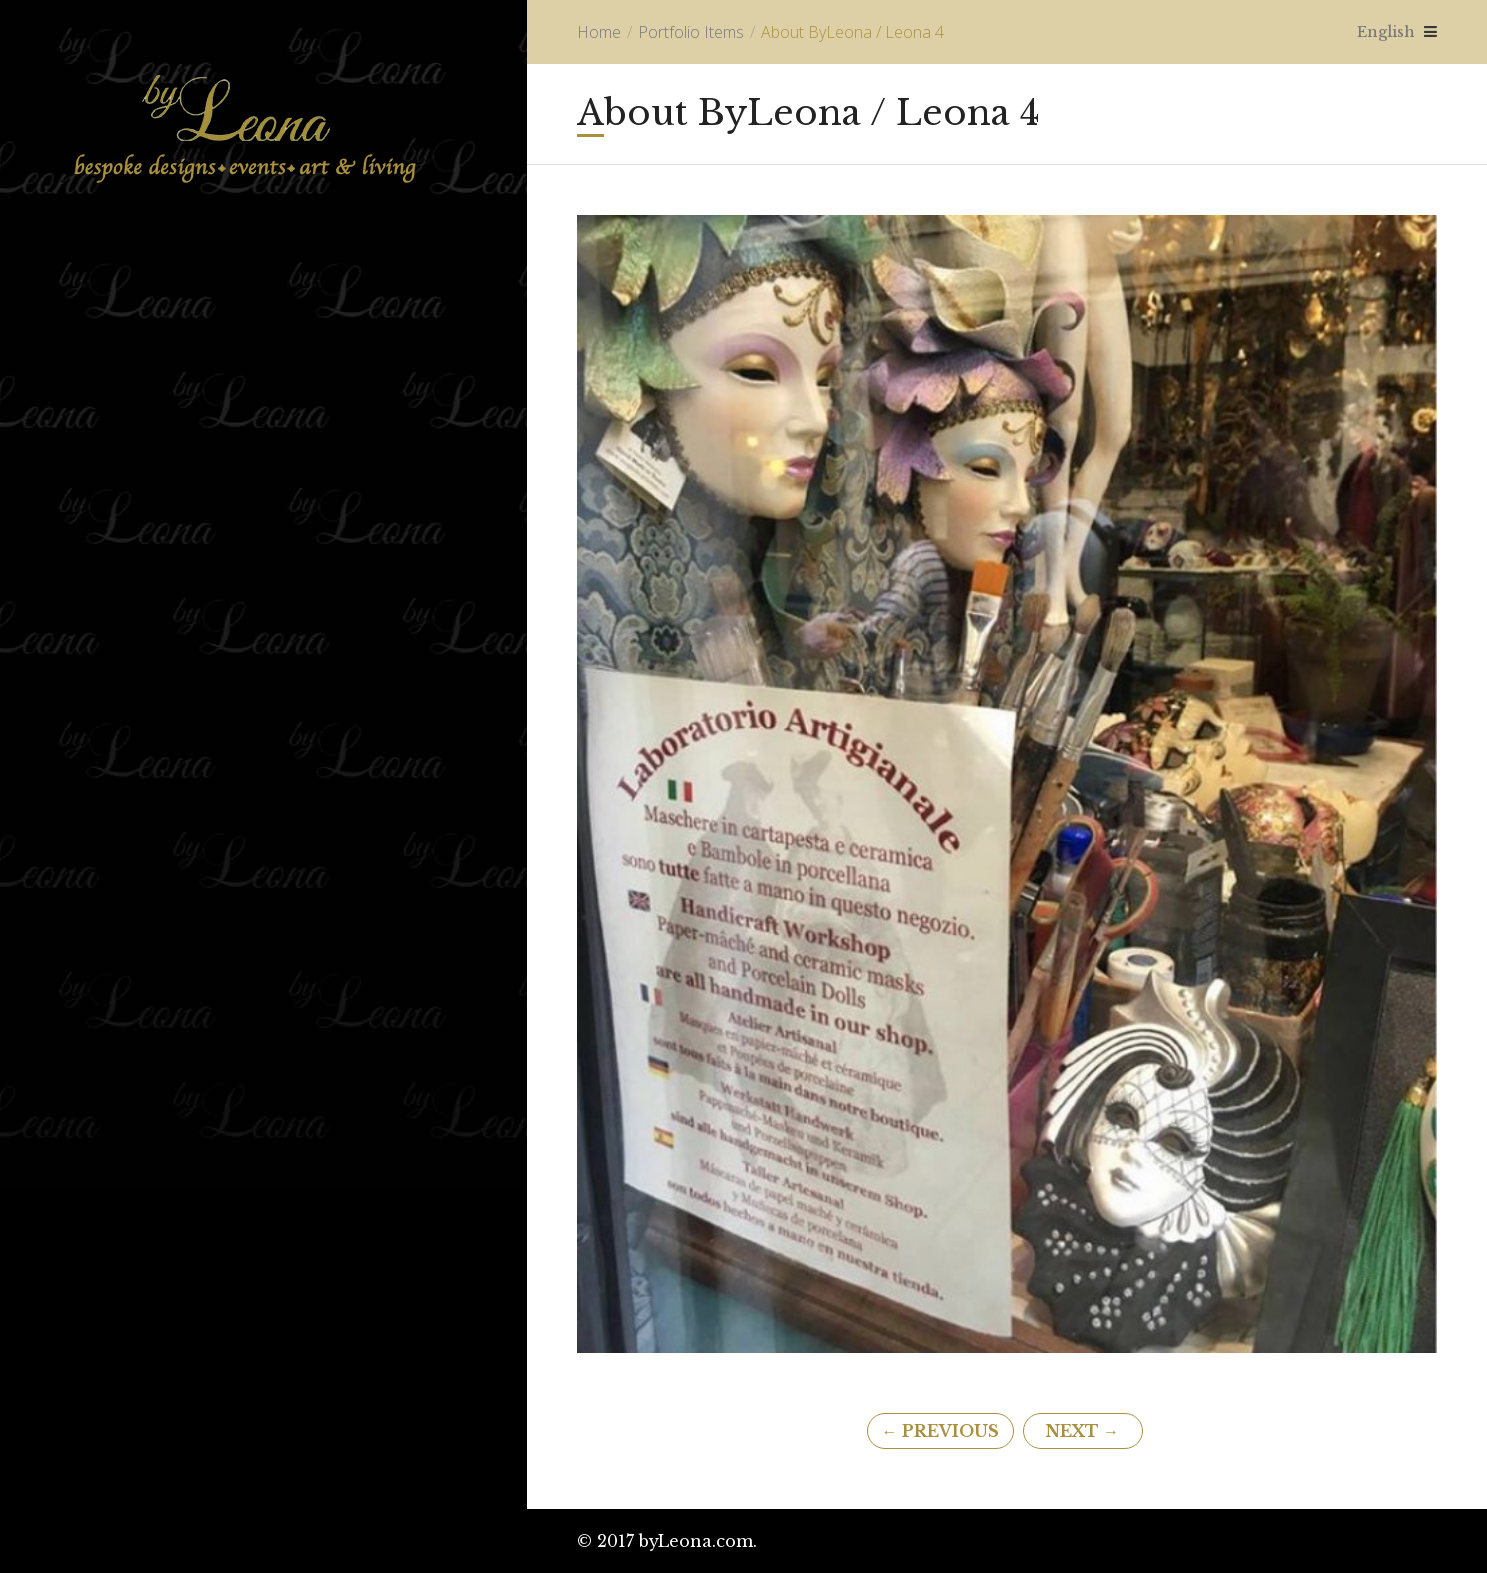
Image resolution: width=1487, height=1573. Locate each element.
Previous (940, 1431)
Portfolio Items (691, 32)
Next (1082, 1431)
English (1382, 31)
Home (599, 32)
